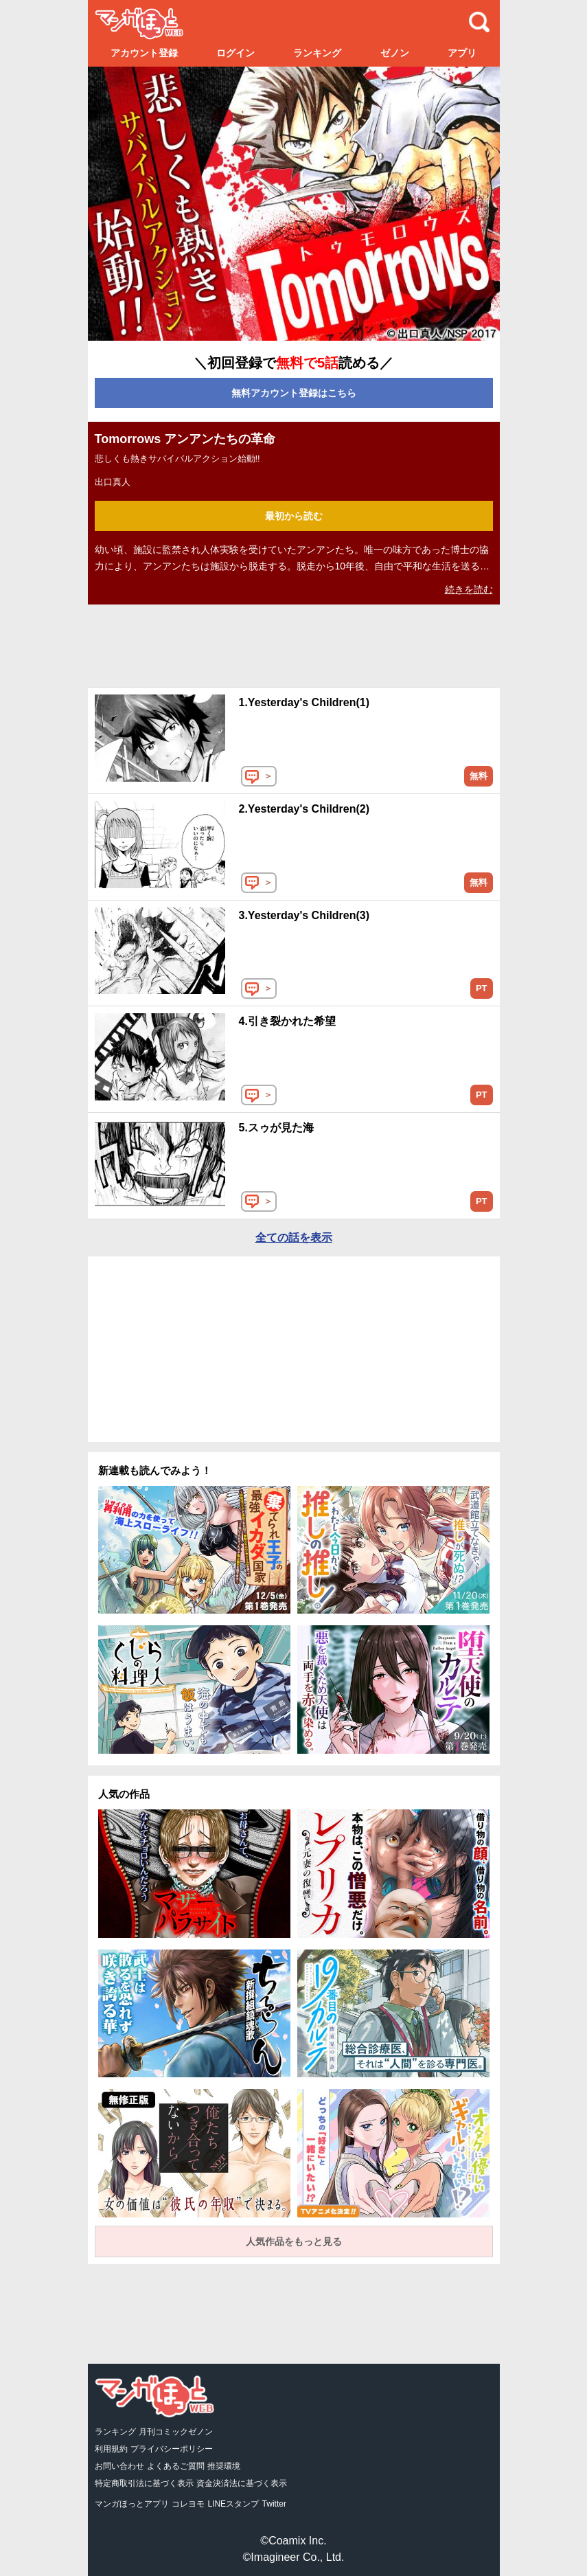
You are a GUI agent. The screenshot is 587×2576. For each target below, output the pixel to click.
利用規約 (111, 2449)
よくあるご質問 (176, 2466)
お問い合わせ (119, 2466)
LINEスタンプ (233, 2504)
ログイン (235, 52)
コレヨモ (188, 2504)
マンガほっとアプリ (132, 2504)
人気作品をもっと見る (294, 2241)
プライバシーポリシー (171, 2449)
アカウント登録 (144, 52)
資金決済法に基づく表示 (241, 2483)
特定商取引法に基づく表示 (144, 2483)
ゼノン (394, 52)
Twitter (274, 2504)
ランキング (317, 52)
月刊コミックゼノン (176, 2432)
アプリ (462, 52)
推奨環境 (223, 2466)
